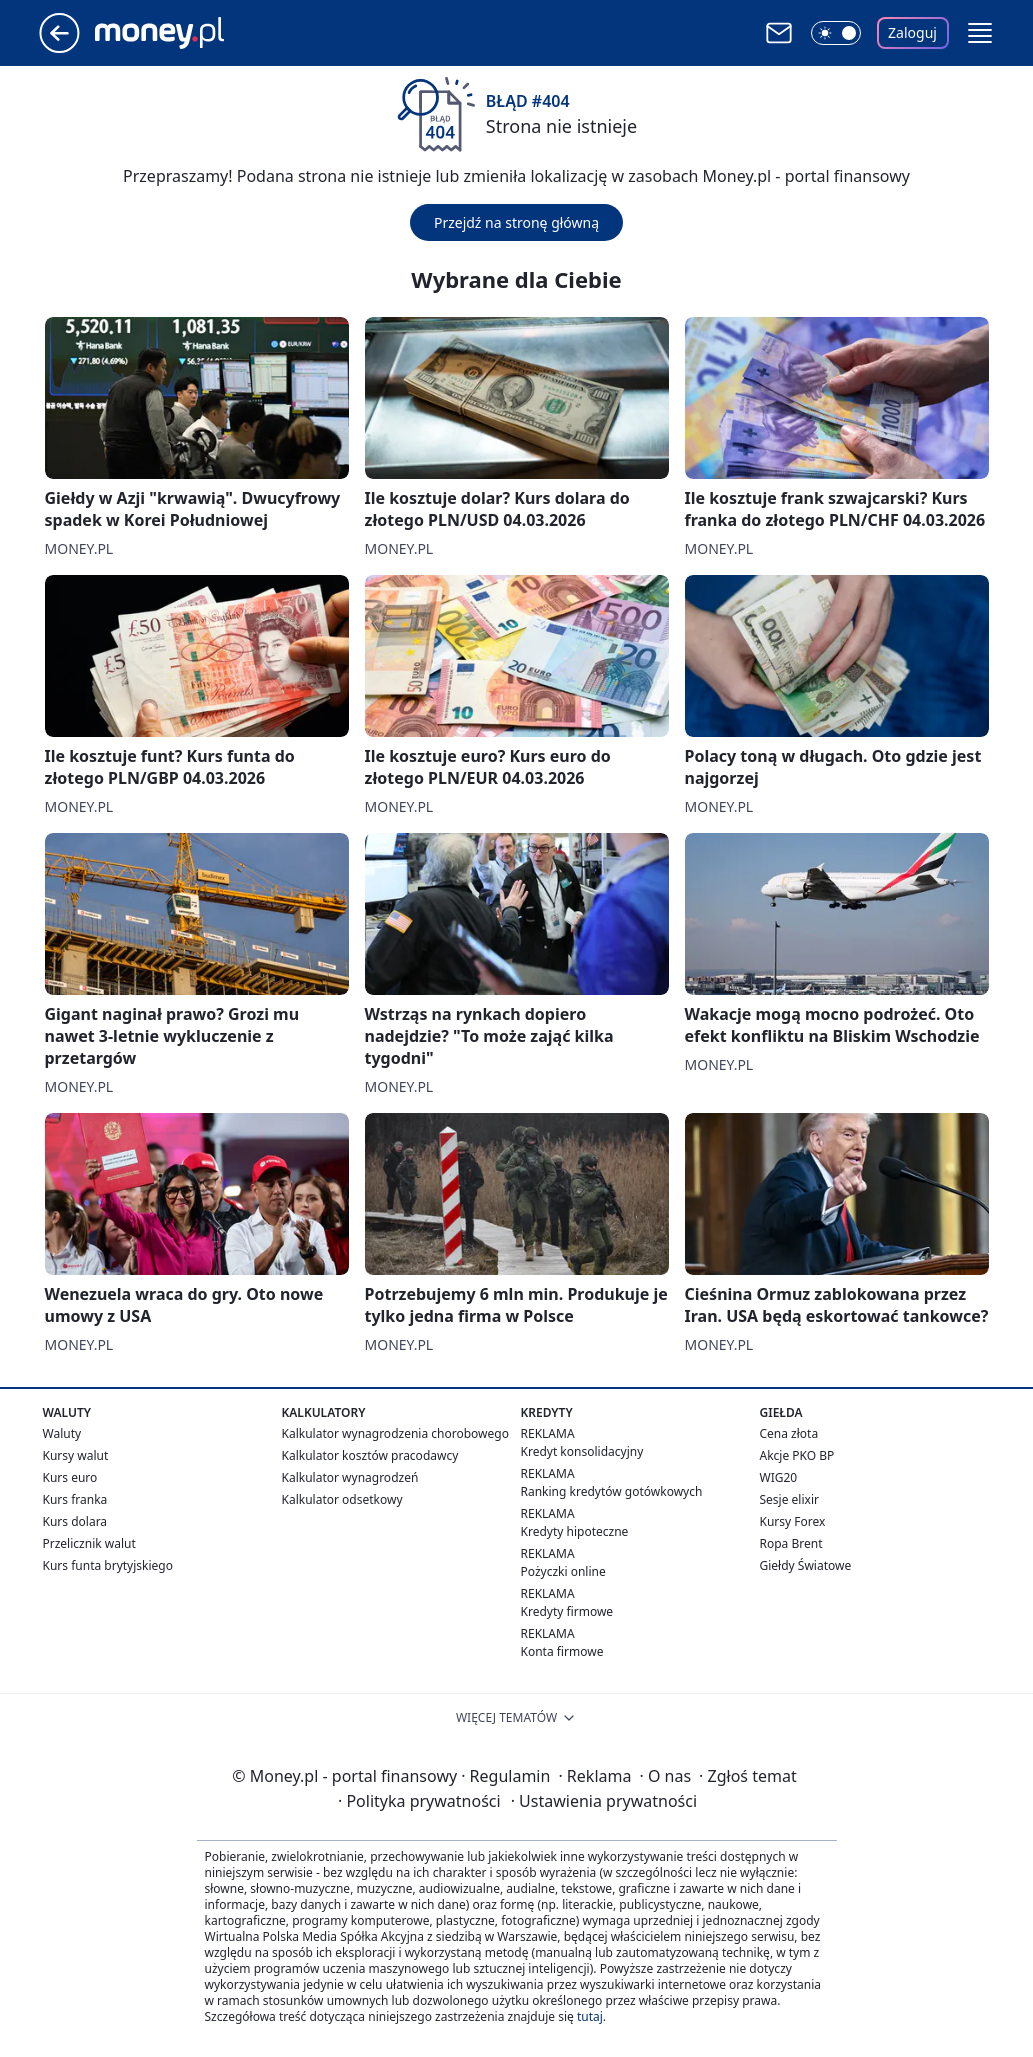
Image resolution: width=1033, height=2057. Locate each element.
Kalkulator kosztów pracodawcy (370, 1455)
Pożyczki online (563, 1571)
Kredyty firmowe (567, 1611)
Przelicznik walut (89, 1543)
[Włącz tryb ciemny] (836, 33)
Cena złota (789, 1433)
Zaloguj (912, 32)
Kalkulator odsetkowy (342, 1499)
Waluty (62, 1433)
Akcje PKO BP (797, 1455)
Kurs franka (75, 1499)
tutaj (590, 2016)
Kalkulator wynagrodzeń (350, 1477)
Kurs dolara (75, 1521)
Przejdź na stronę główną (516, 222)
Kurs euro (70, 1477)
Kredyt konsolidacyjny (582, 1451)
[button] (980, 33)
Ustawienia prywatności (604, 1801)
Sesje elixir (789, 1499)
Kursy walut (76, 1455)
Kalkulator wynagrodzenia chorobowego (395, 1433)
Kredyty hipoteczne (575, 1531)
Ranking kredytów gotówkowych (612, 1491)
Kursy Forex (793, 1521)
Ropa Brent (791, 1543)
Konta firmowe (562, 1651)
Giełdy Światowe (806, 1565)
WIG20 (779, 1477)
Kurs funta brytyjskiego (108, 1565)
